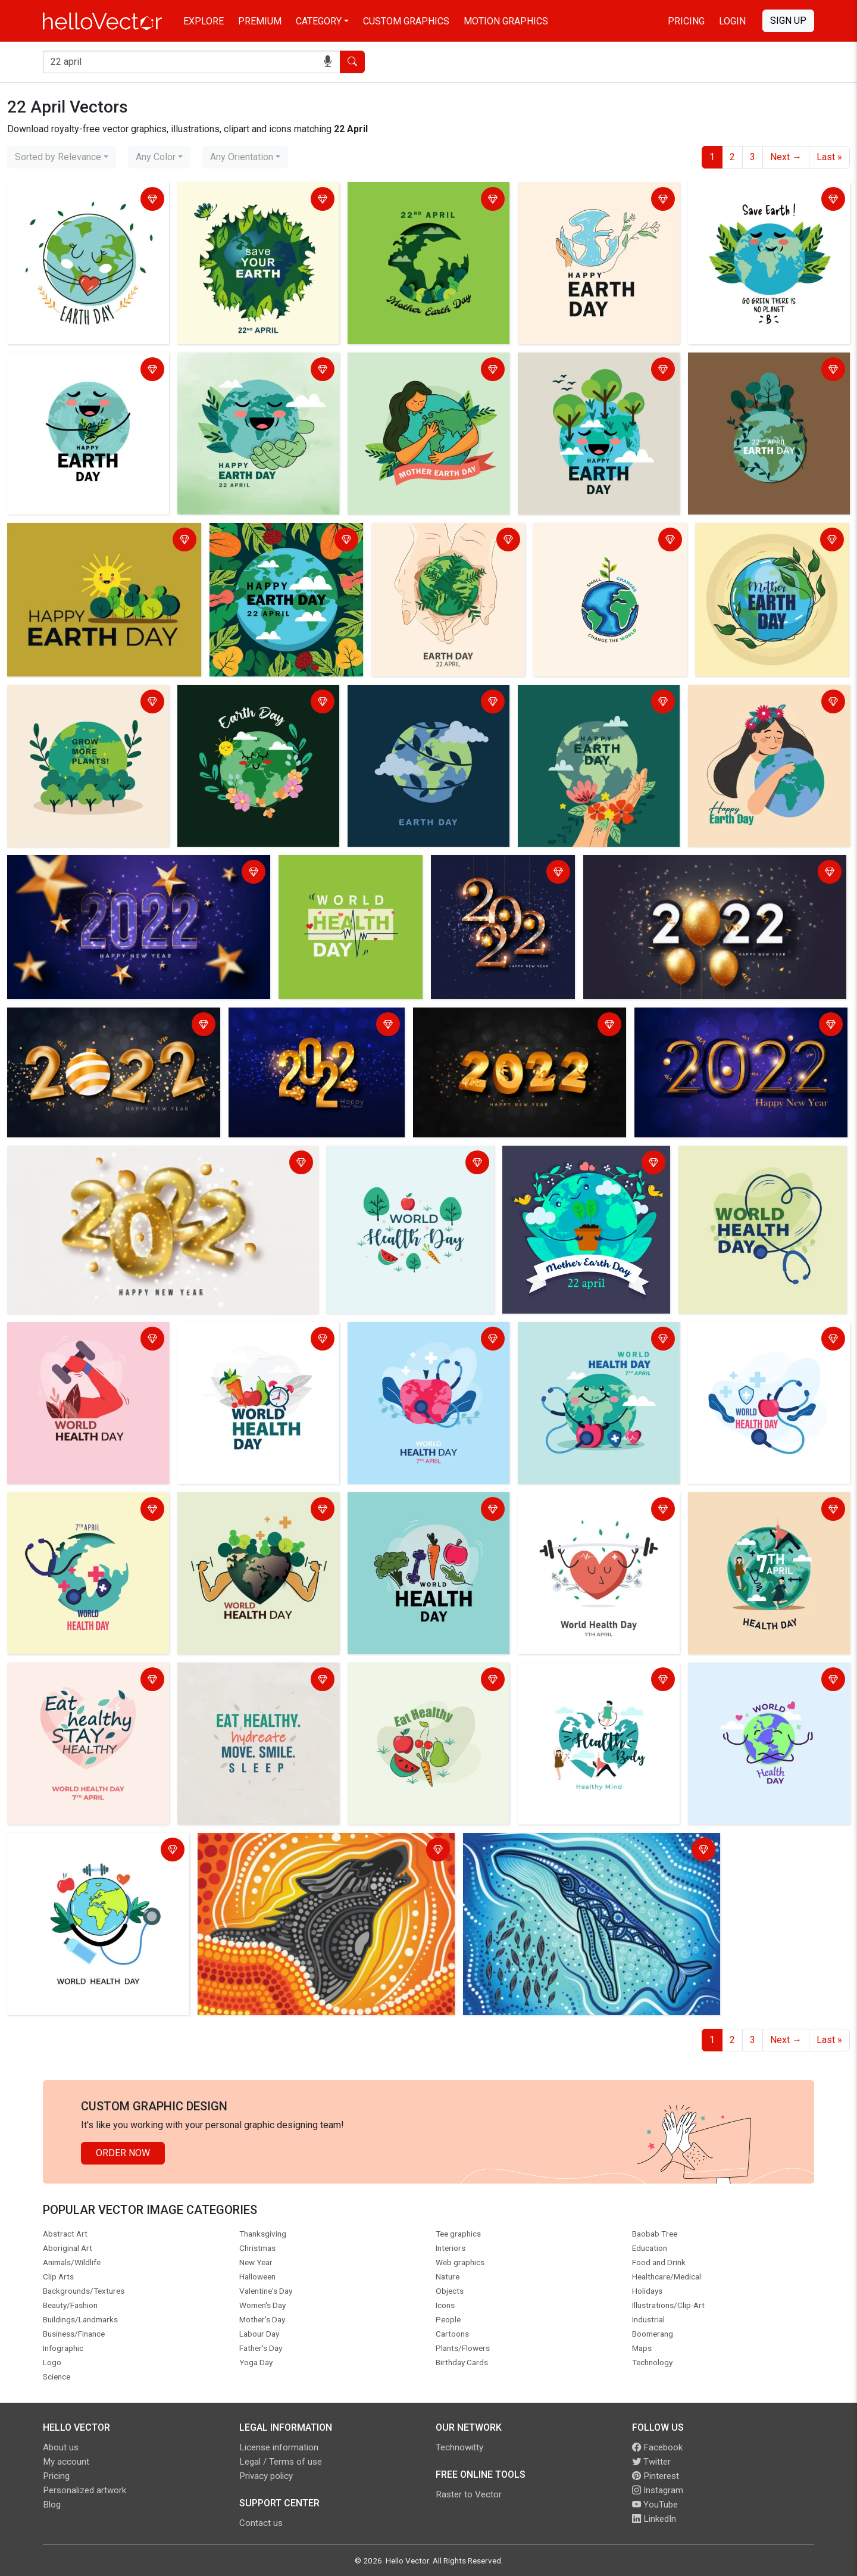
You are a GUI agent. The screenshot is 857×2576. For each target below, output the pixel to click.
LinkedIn (654, 2518)
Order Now (123, 2153)
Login (732, 21)
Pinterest (655, 2476)
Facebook (657, 2447)
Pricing (686, 21)
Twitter (651, 2461)
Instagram (657, 2490)
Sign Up (788, 20)
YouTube (655, 2504)
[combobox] (61, 157)
